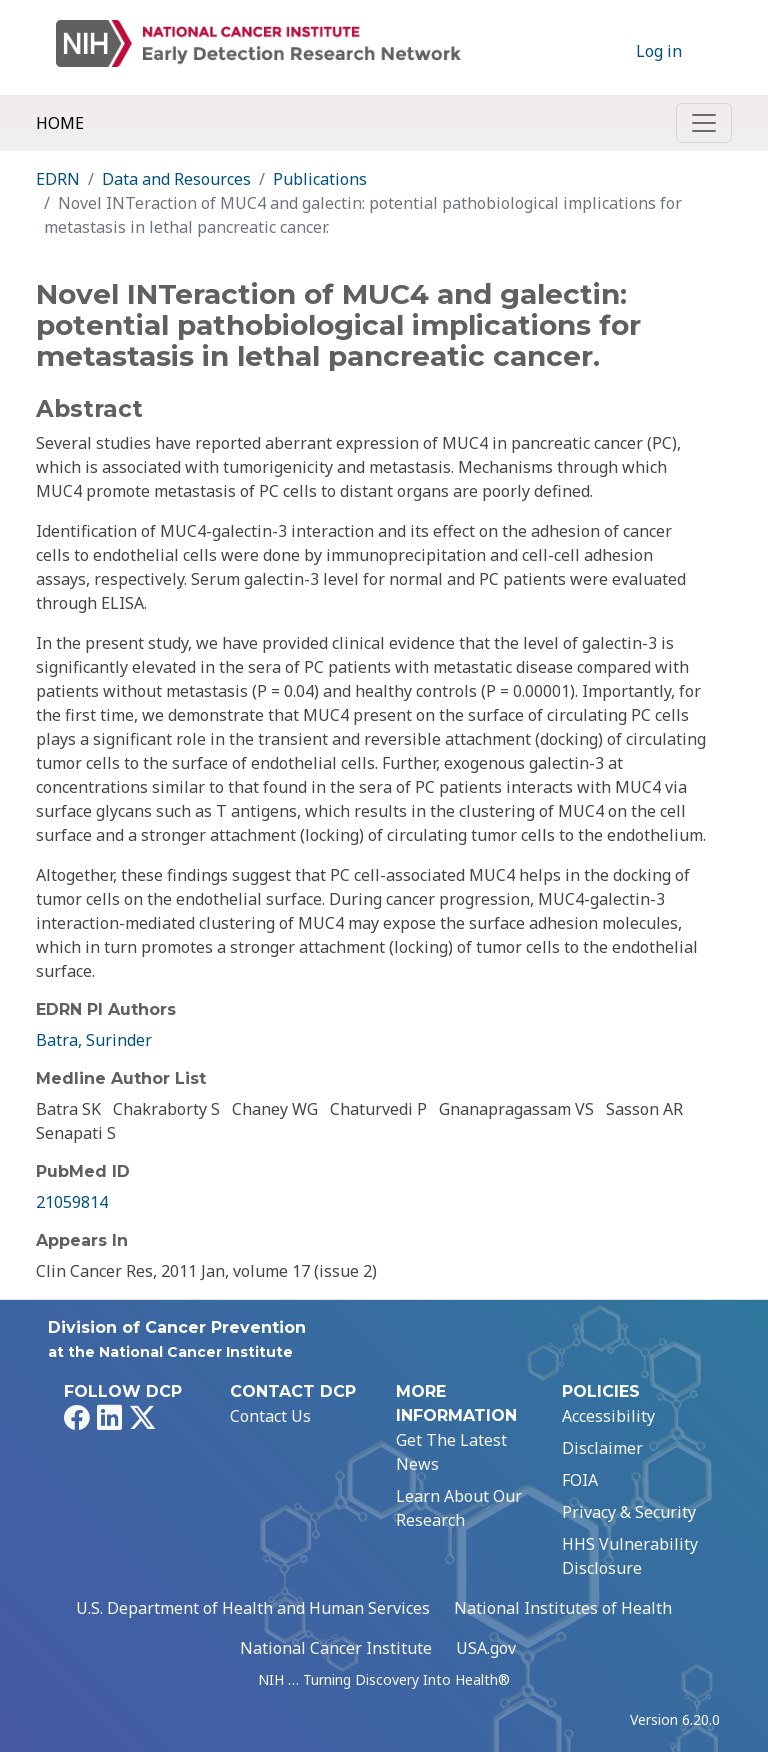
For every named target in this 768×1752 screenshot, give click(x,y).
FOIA (580, 1480)
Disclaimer (602, 1448)
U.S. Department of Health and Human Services (253, 1608)
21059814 (72, 1202)
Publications (320, 179)
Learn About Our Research (459, 1508)
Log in (659, 51)
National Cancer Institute (336, 1648)
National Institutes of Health (563, 1608)
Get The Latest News (451, 1452)
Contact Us (270, 1416)
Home (60, 123)
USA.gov (486, 1648)
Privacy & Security (629, 1512)
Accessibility (608, 1416)
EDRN (58, 179)
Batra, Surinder (94, 1040)
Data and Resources (176, 179)
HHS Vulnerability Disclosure (630, 1556)
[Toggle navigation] (704, 123)
